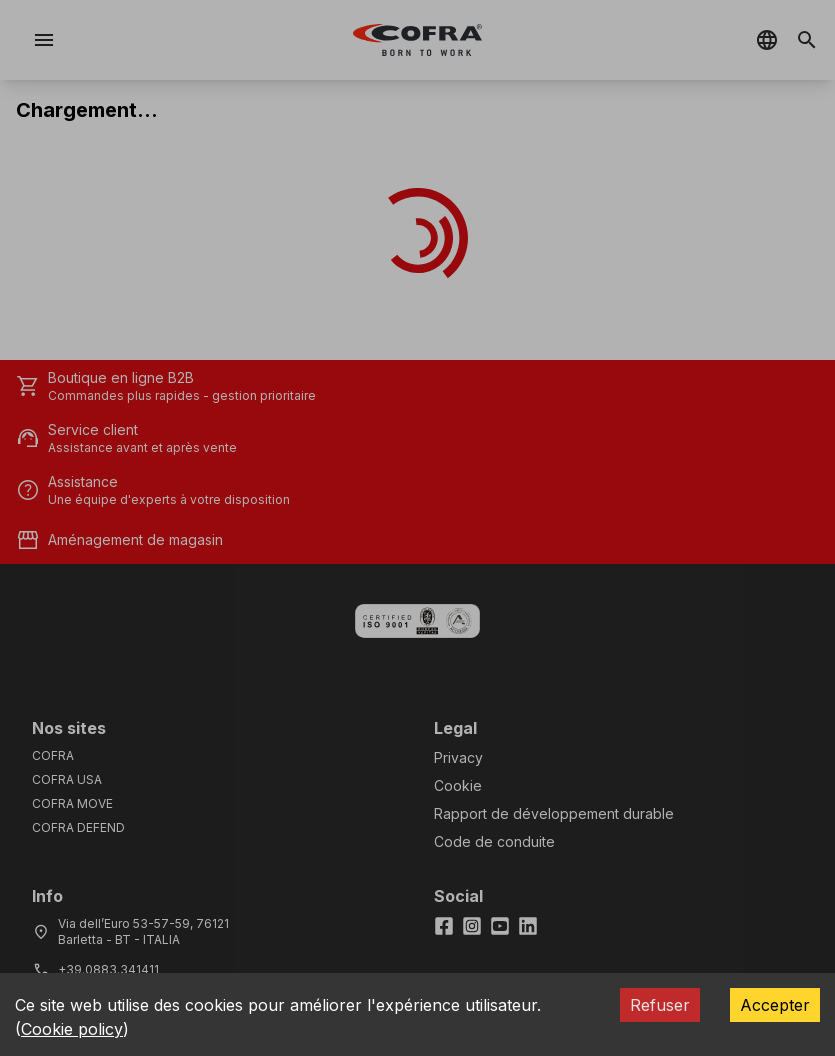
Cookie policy (72, 1029)
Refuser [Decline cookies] (660, 1005)
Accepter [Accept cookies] (775, 1005)
